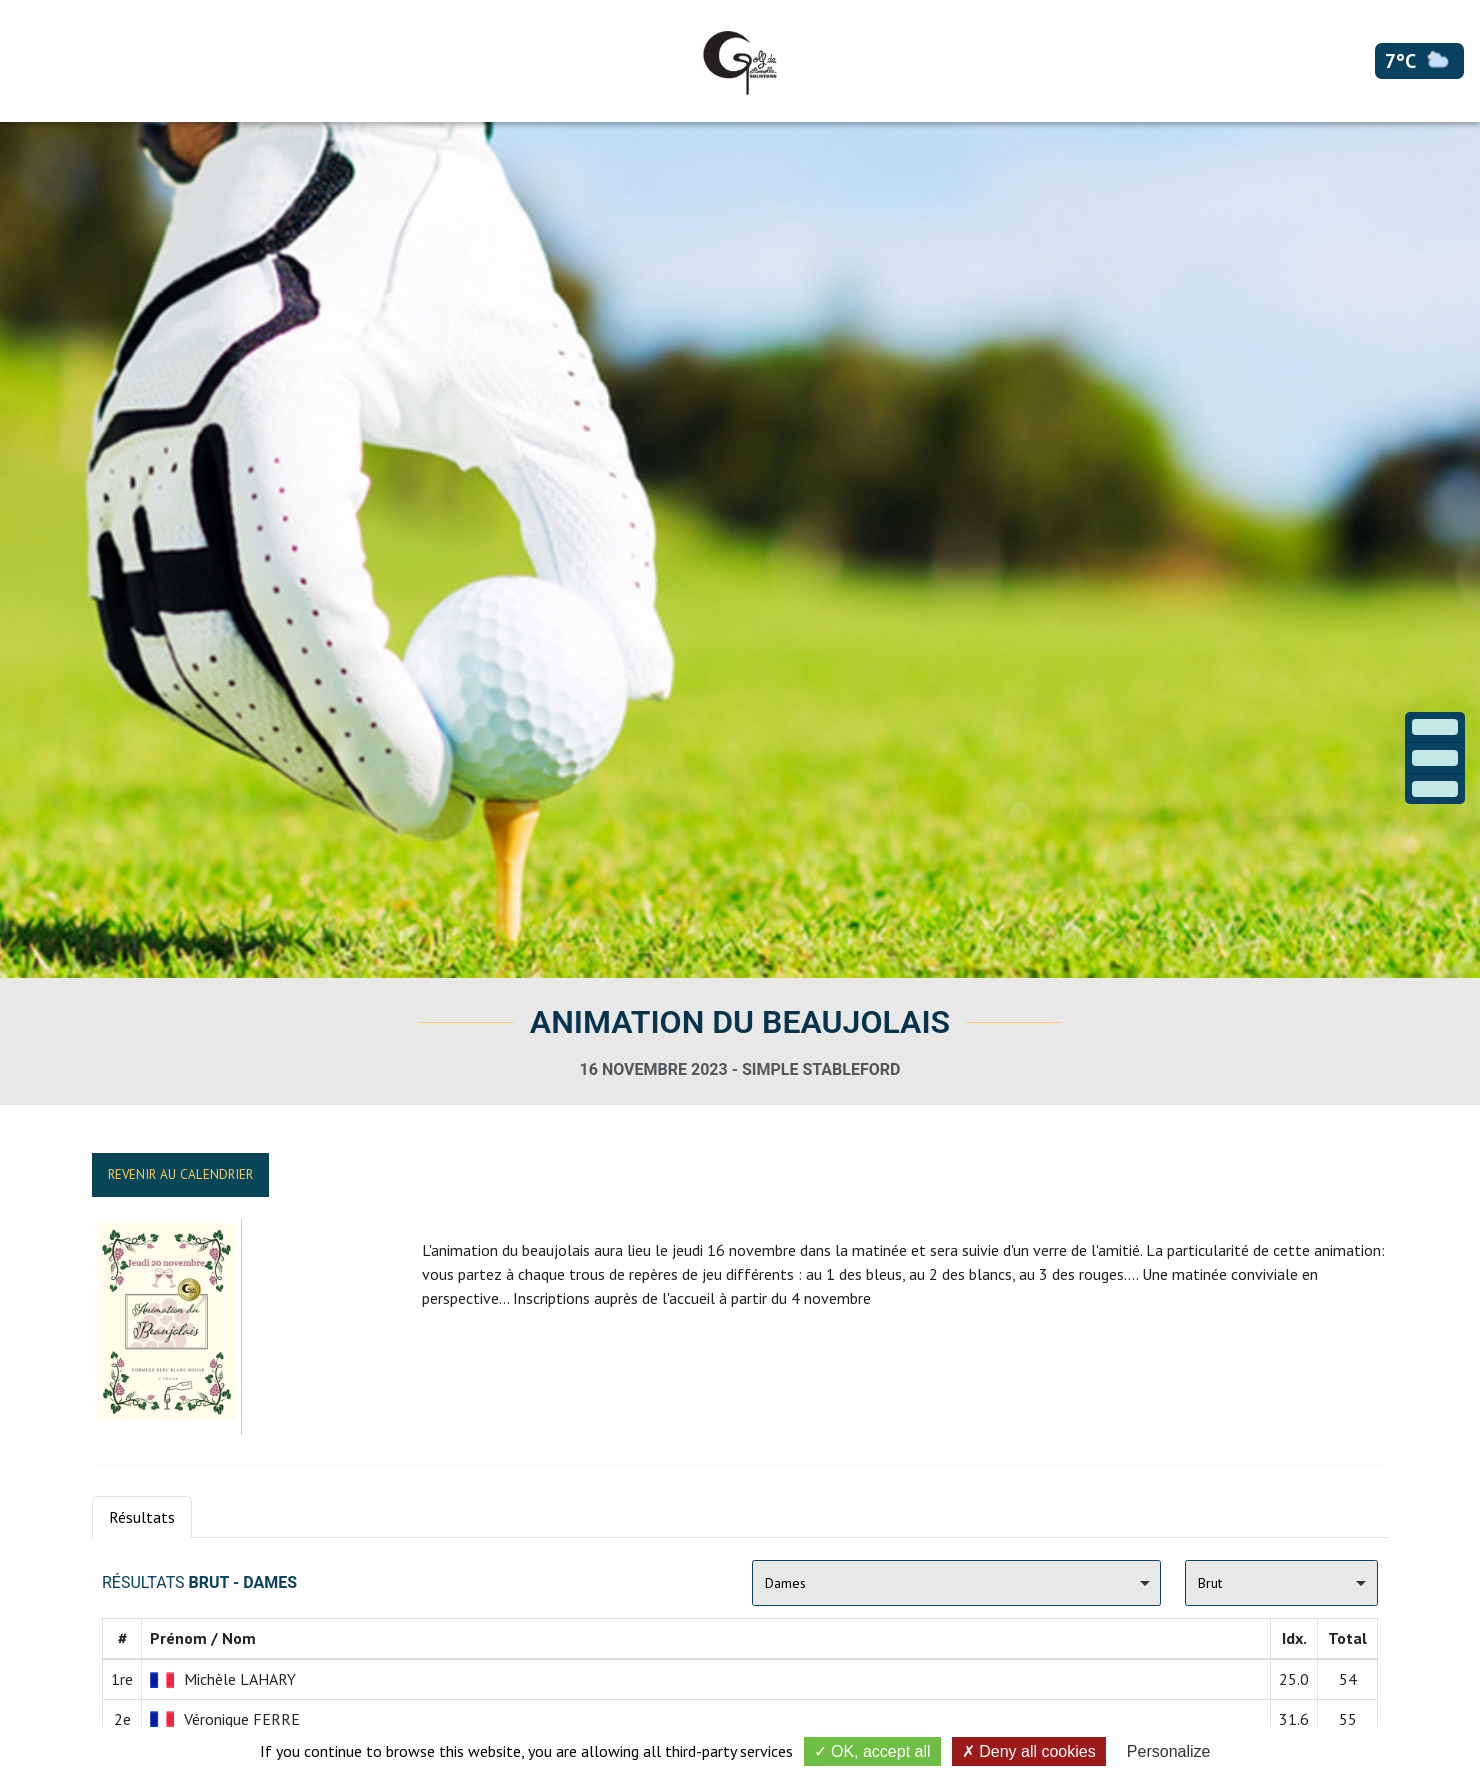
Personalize (1169, 1751)
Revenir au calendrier (180, 1174)
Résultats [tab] (142, 1517)
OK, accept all (872, 1751)
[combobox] (956, 1583)
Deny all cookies (1029, 1751)
